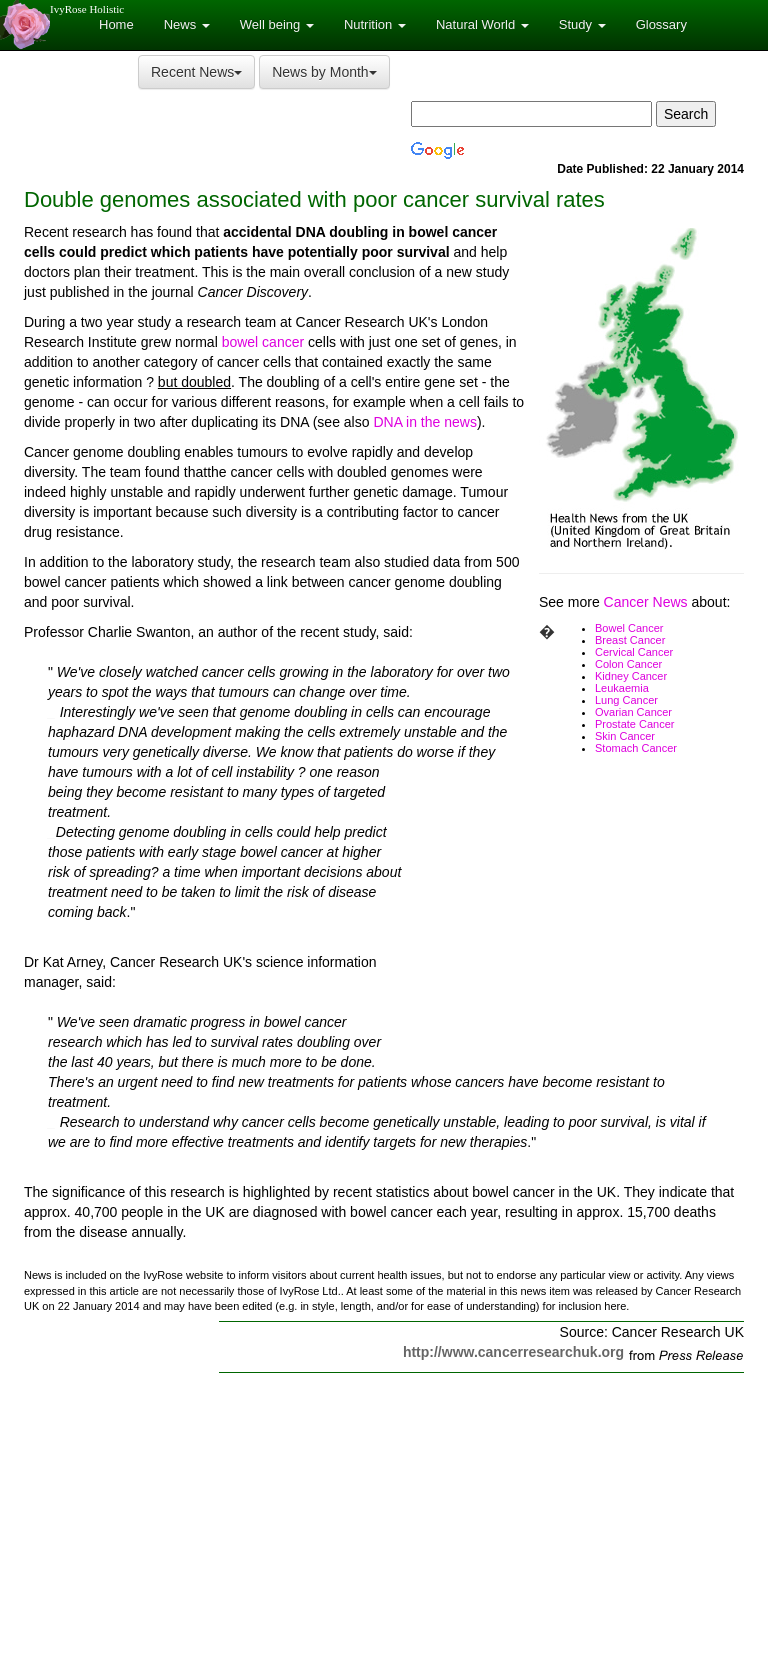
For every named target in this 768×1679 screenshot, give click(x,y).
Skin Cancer (625, 736)
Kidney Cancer (631, 676)
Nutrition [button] (375, 24)
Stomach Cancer (636, 748)
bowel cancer (263, 342)
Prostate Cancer (634, 724)
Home (116, 24)
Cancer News (646, 602)
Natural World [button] (482, 24)
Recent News (196, 72)
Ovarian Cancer (633, 712)
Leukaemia (622, 688)
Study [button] (582, 24)
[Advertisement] (576, 920)
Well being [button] (277, 24)
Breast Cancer (630, 640)
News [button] (187, 24)
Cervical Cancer (634, 652)
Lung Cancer (626, 700)
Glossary (661, 24)
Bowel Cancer (629, 628)
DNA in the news (425, 422)
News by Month (324, 72)
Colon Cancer (628, 664)
